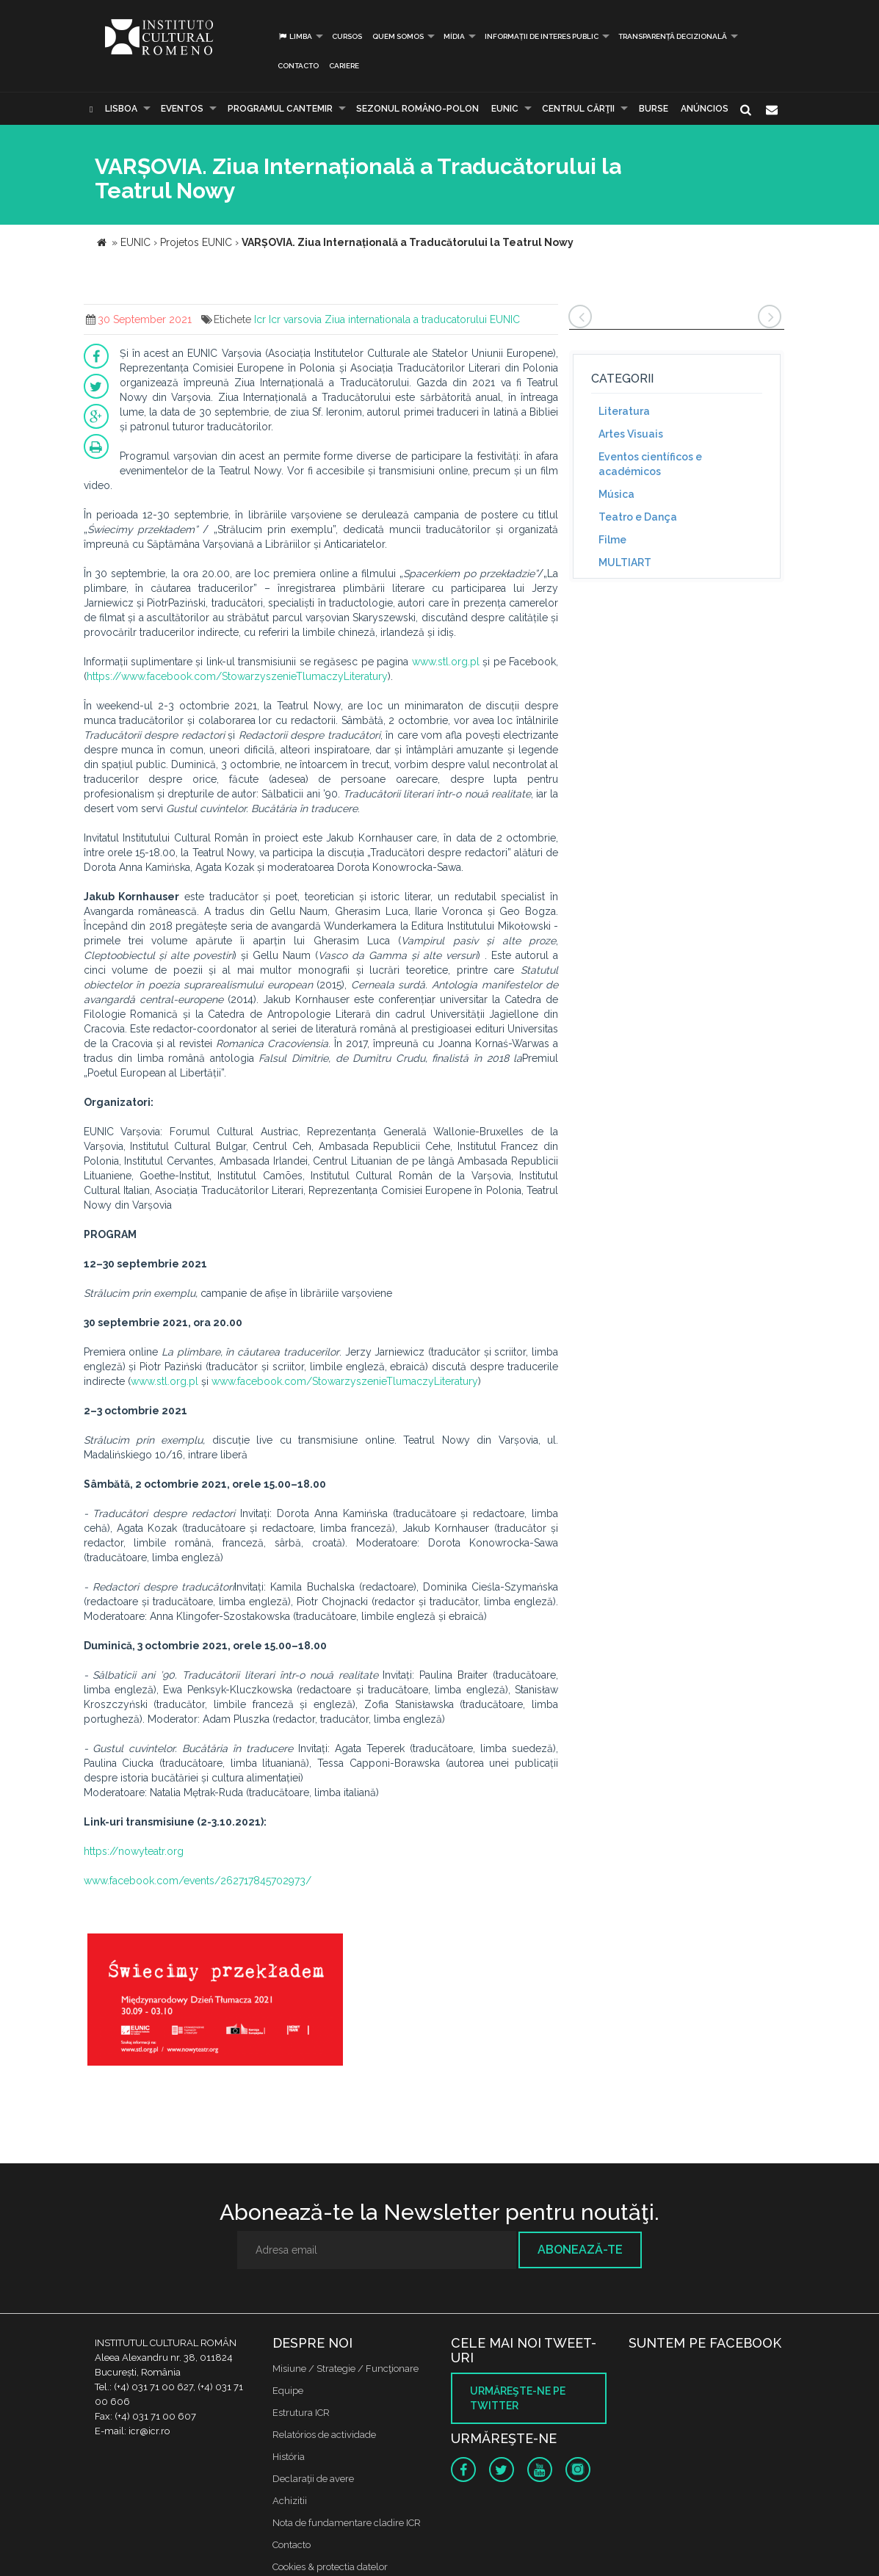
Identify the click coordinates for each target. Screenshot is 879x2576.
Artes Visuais (630, 434)
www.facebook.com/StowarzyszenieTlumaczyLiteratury (344, 1381)
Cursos (347, 36)
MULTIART (624, 562)
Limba (295, 36)
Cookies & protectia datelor (330, 2566)
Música (616, 494)
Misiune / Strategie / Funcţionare (345, 2368)
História (288, 2456)
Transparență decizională (672, 36)
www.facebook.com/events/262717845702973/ (197, 1880)
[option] (215, 2001)
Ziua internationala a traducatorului (406, 319)
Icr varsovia (295, 319)
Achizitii (289, 2500)
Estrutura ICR (301, 2412)
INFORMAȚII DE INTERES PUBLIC (541, 36)
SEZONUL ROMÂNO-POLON (417, 109)
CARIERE (344, 66)
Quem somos (398, 36)
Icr (260, 319)
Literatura (624, 411)
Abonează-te (580, 2250)
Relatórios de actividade (324, 2434)
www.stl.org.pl (446, 661)
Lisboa (121, 109)
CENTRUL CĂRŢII (578, 109)
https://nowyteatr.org (134, 1851)
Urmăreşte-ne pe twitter (517, 2398)
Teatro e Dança (637, 517)
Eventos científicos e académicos (650, 464)
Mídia (454, 36)
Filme (612, 540)
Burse (653, 109)
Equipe (287, 2390)
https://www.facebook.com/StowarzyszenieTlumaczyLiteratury (237, 676)
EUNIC (504, 109)
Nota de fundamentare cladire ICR (346, 2522)
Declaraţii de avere (313, 2478)
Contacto (298, 66)
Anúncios (704, 109)
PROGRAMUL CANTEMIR (280, 109)
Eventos (182, 109)
